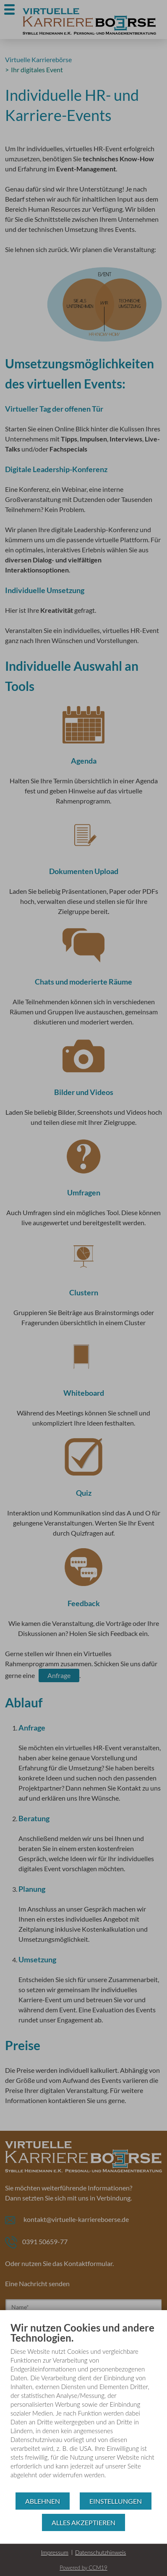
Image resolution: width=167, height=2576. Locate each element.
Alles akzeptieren (83, 2522)
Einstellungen (115, 2501)
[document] (83, 2406)
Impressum (54, 2552)
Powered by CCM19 (83, 2567)
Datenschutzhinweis (100, 2552)
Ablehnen (42, 2501)
